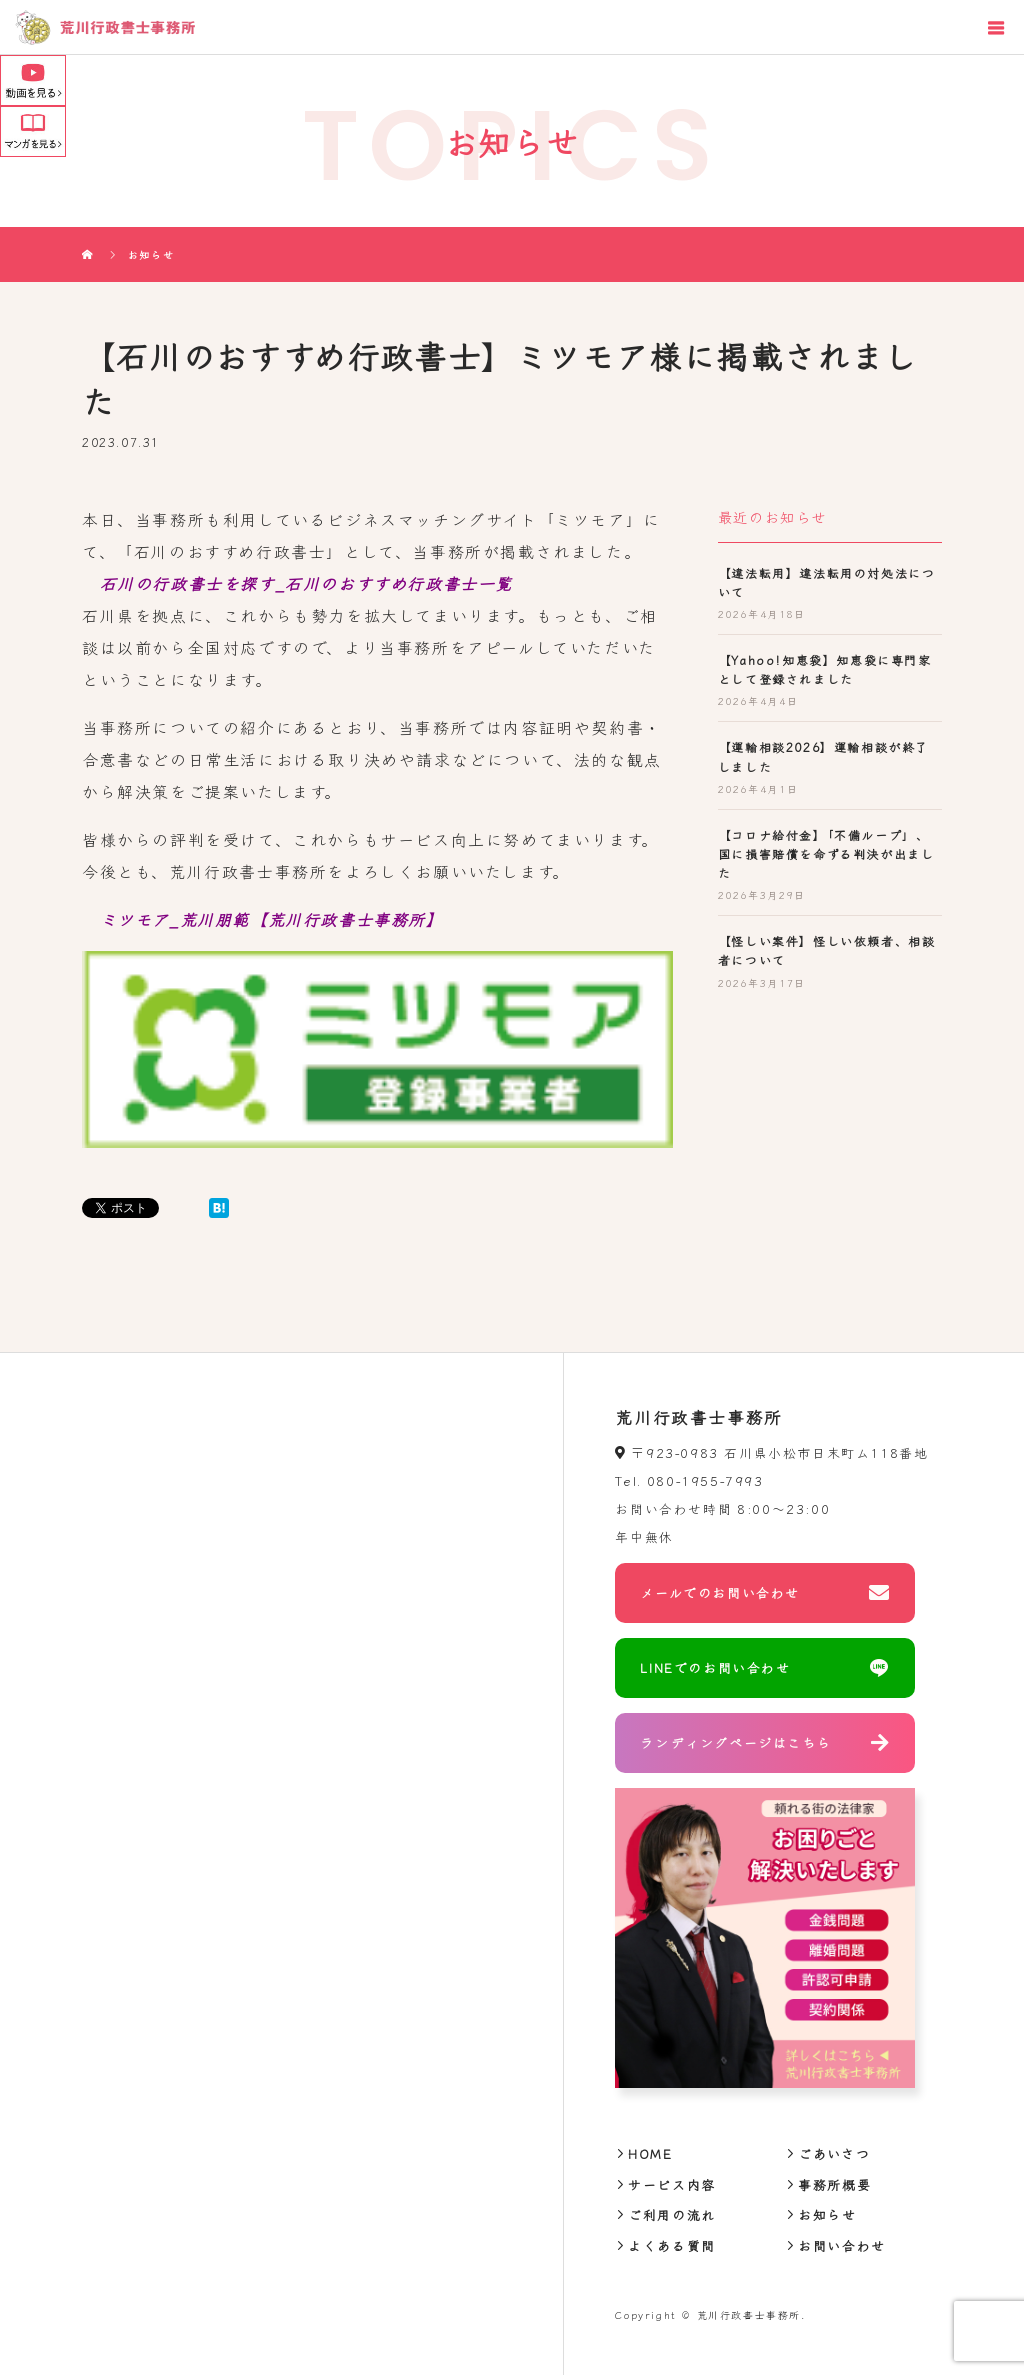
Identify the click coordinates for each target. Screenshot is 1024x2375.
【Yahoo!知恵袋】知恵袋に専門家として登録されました (825, 669)
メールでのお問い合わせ (720, 1592)
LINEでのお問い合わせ (715, 1667)
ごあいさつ (834, 2153)
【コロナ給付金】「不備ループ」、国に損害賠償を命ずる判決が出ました (826, 853)
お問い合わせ (842, 2245)
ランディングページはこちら (735, 1742)
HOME (650, 2153)
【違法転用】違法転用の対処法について (827, 582)
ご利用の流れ (672, 2214)
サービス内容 (672, 2184)
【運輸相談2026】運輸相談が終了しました (823, 756)
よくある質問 (672, 2245)
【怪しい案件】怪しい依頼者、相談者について (827, 950)
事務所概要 (834, 2184)
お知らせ (827, 2214)
